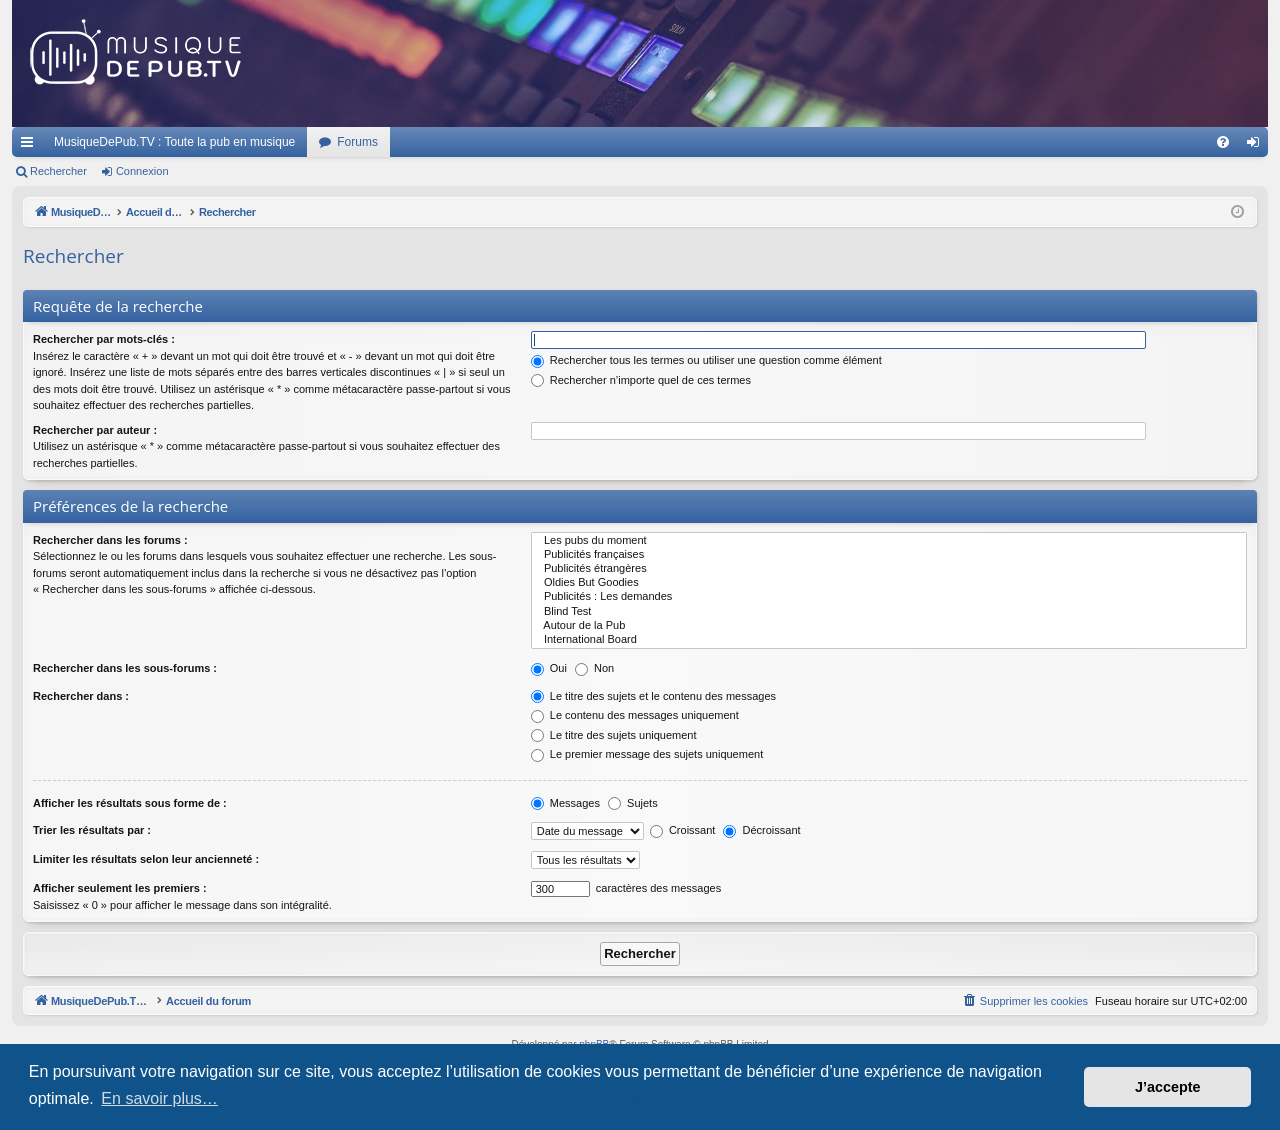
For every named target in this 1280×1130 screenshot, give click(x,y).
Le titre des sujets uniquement (614, 735)
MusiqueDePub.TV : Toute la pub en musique (174, 142)
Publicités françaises (889, 555)
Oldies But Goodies (889, 583)
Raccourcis (31, 146)
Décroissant (761, 830)
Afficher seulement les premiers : (120, 888)
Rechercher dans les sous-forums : (125, 668)
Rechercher (58, 171)
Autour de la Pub (889, 626)
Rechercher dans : (81, 696)
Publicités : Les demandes (889, 597)
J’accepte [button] (1168, 1087)
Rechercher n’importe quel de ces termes (641, 380)
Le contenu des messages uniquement (635, 715)
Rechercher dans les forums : (110, 540)
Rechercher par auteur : (95, 430)
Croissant (683, 830)
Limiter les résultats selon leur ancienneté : (146, 859)
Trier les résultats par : (92, 830)
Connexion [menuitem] (1257, 146)
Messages (565, 803)
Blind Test (889, 612)
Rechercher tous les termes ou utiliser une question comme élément (706, 360)
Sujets (633, 803)
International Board (889, 640)
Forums (357, 142)
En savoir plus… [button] (159, 1098)
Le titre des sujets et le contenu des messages (653, 696)
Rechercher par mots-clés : (104, 339)
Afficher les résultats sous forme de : (130, 803)
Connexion (142, 171)
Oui (549, 668)
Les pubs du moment (889, 541)
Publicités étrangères (889, 569)
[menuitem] (1223, 142)
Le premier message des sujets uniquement (647, 754)
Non (594, 668)
